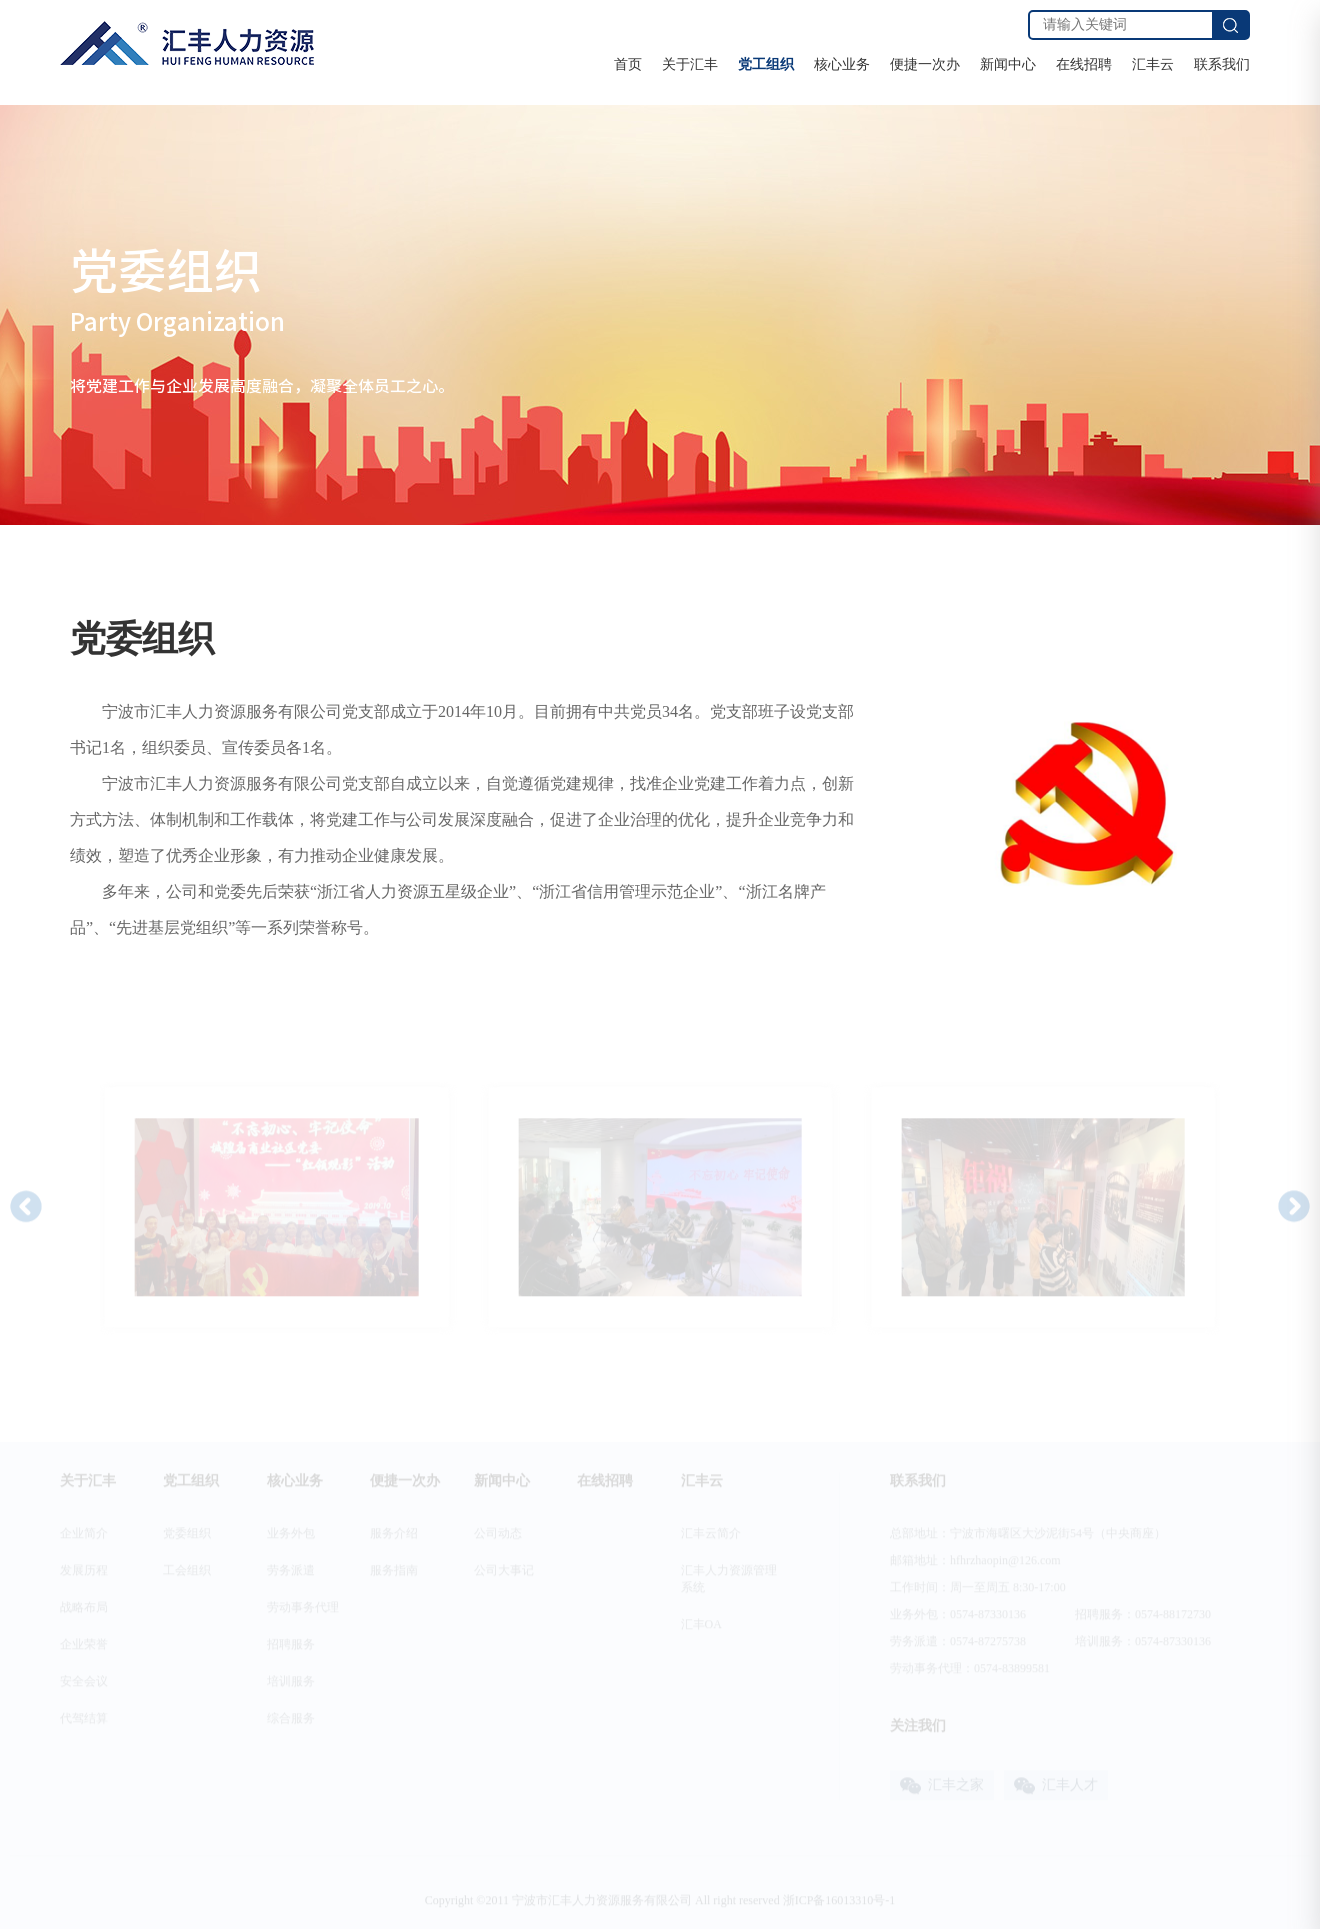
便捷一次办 (925, 64)
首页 (628, 64)
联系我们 (1222, 64)
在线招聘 (1084, 64)
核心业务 (842, 64)
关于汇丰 (690, 64)
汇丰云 (1153, 64)
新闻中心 (1008, 64)
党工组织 (766, 64)
